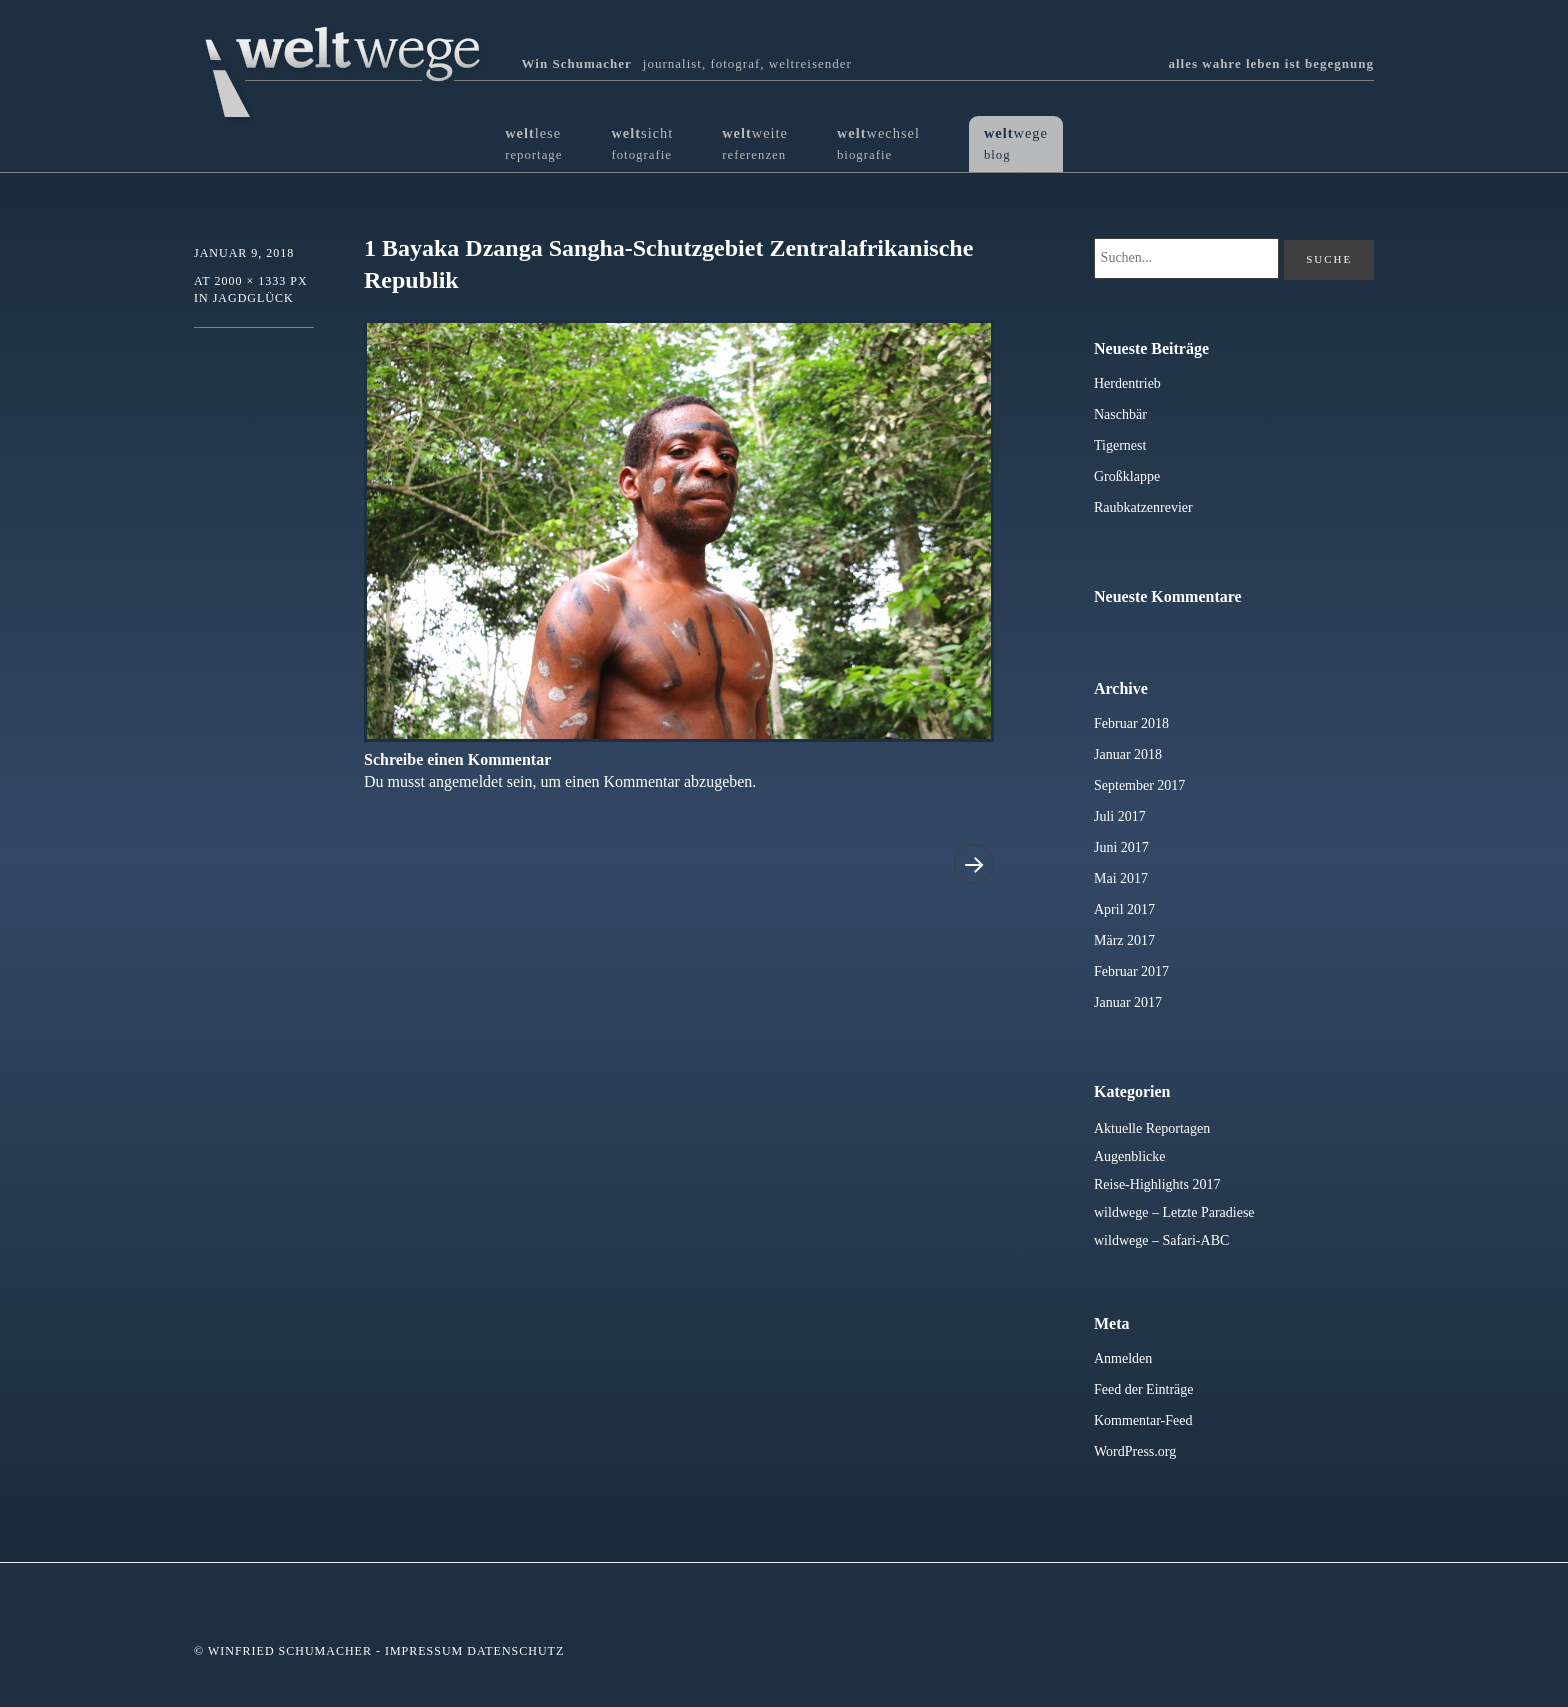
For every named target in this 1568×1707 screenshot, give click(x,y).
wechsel (878, 143)
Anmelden (1123, 1358)
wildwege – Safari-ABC (1161, 1240)
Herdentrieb (1127, 383)
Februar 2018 (1131, 723)
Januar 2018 (1128, 754)
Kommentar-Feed (1143, 1420)
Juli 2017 (1120, 816)
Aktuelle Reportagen (1152, 1128)
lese (533, 143)
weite (755, 143)
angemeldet (466, 781)
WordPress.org (1135, 1451)
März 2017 (1124, 940)
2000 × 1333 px (260, 281)
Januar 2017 (1128, 1002)
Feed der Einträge (1144, 1389)
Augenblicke (1130, 1156)
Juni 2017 (1121, 847)
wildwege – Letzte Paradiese (1174, 1212)
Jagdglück (253, 298)
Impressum (424, 1651)
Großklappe (1127, 476)
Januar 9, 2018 (244, 253)
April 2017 (1124, 909)
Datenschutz (515, 1651)
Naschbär (1120, 414)
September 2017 (1139, 785)
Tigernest (1120, 445)
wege (1016, 143)
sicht (642, 143)
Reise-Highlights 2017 (1157, 1184)
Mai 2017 (1121, 878)
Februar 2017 (1131, 971)
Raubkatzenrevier (1143, 507)
